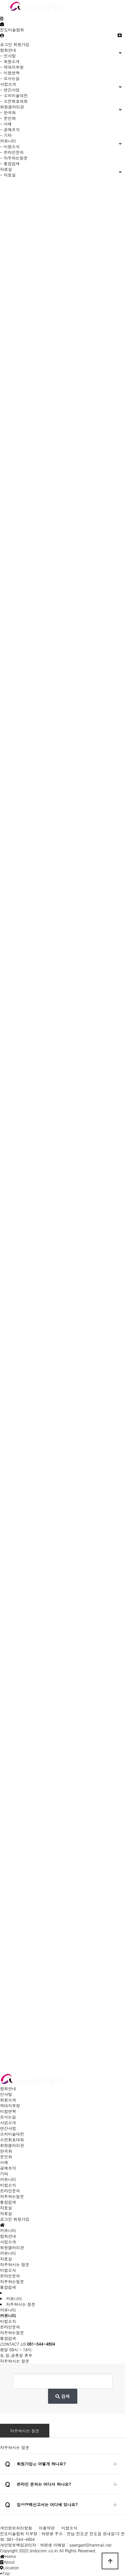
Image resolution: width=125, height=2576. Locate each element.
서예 (4, 2162)
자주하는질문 (12, 2196)
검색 (62, 2396)
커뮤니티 (8, 2179)
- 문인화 (8, 118)
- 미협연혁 (10, 72)
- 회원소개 (10, 61)
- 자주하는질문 (14, 158)
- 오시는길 (10, 78)
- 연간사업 (10, 89)
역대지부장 (10, 2105)
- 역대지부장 (12, 67)
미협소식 (8, 2185)
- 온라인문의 (12, 152)
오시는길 (8, 2117)
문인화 (6, 2156)
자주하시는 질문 (24, 2430)
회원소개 (8, 2100)
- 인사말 (8, 55)
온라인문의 (10, 2190)
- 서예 (6, 124)
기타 (4, 2173)
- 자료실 (8, 175)
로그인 (6, 44)
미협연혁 (8, 2111)
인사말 (6, 2094)
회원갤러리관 (12, 2145)
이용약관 (47, 2528)
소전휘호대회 (12, 2139)
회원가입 (21, 44)
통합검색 (8, 2202)
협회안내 (8, 2088)
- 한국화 (8, 112)
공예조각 (8, 2168)
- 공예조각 (10, 129)
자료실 (6, 2207)
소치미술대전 (12, 2134)
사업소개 (8, 2122)
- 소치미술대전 (14, 95)
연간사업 (8, 2128)
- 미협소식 (10, 146)
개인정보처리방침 (16, 2528)
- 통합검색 (10, 163)
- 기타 (6, 135)
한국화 (6, 2151)
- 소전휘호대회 (14, 101)
